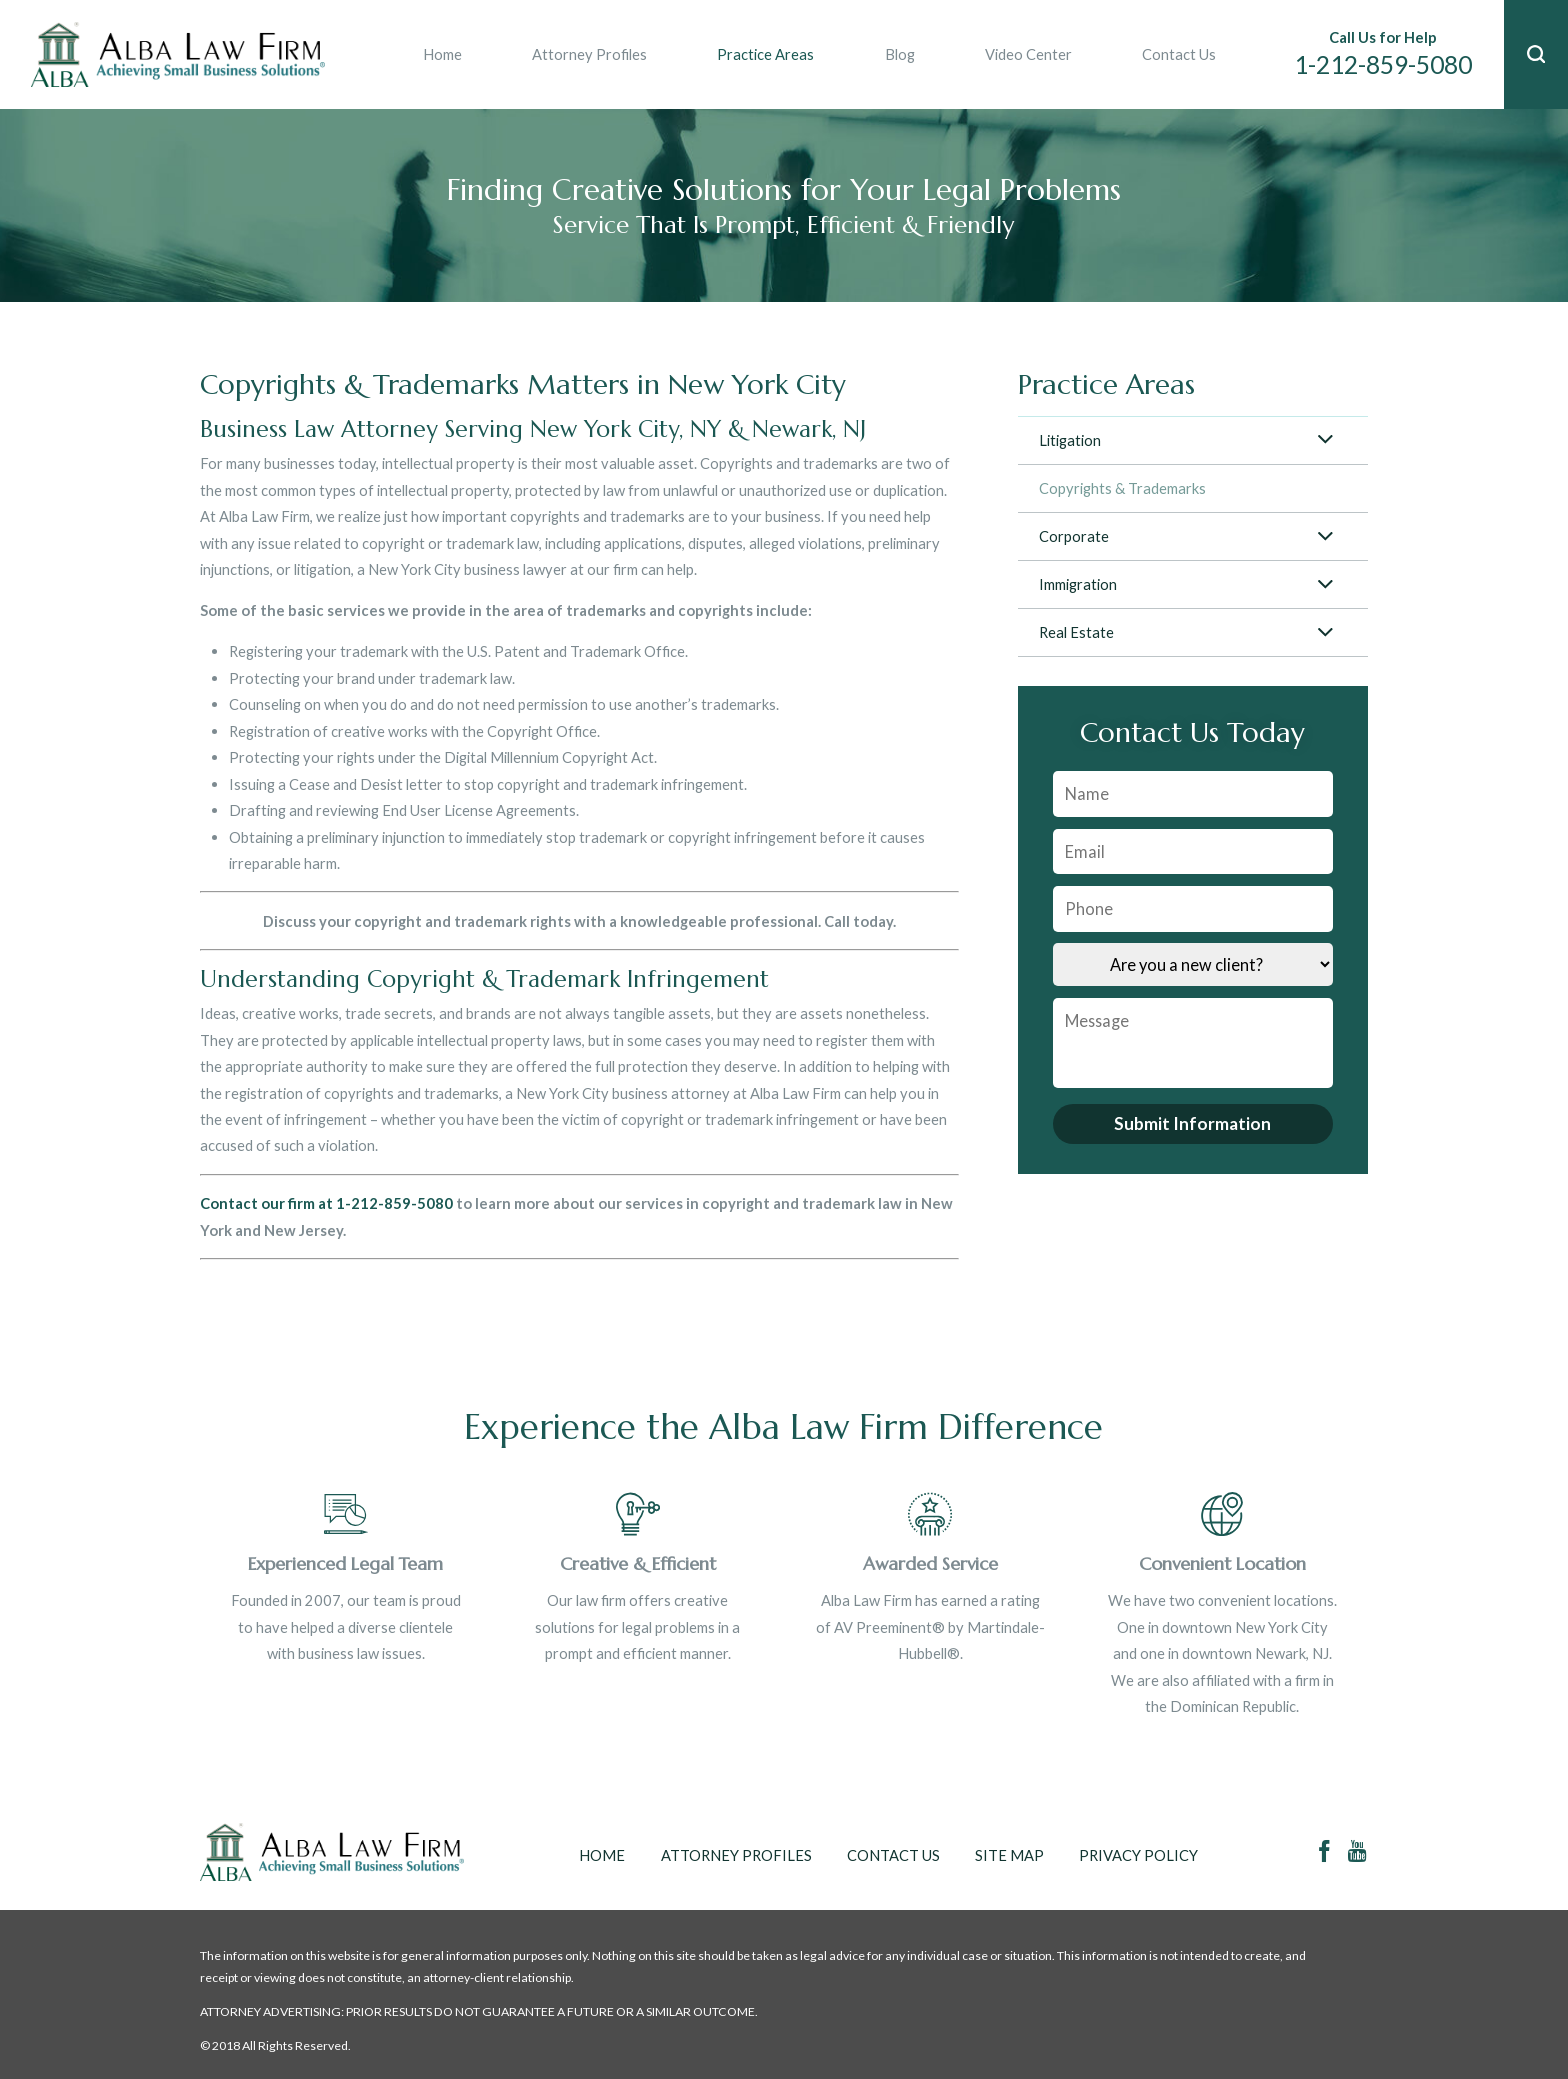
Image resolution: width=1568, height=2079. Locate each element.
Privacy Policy (1138, 1855)
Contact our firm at (268, 1203)
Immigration (1078, 584)
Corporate (1074, 536)
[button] (1536, 54)
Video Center (1028, 54)
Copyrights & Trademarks (1122, 488)
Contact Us (1179, 54)
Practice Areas (765, 54)
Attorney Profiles (589, 54)
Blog (900, 54)
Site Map (1009, 1855)
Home (442, 54)
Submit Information (1192, 1123)
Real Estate (1076, 632)
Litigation (1070, 440)
